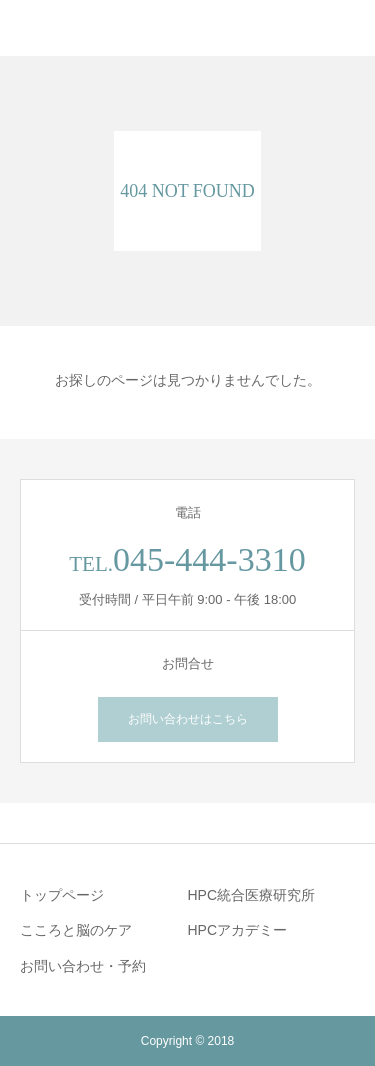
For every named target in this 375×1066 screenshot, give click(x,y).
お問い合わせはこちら (188, 719)
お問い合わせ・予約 (83, 966)
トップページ (62, 895)
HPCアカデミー (238, 930)
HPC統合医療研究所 (252, 895)
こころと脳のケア (76, 930)
